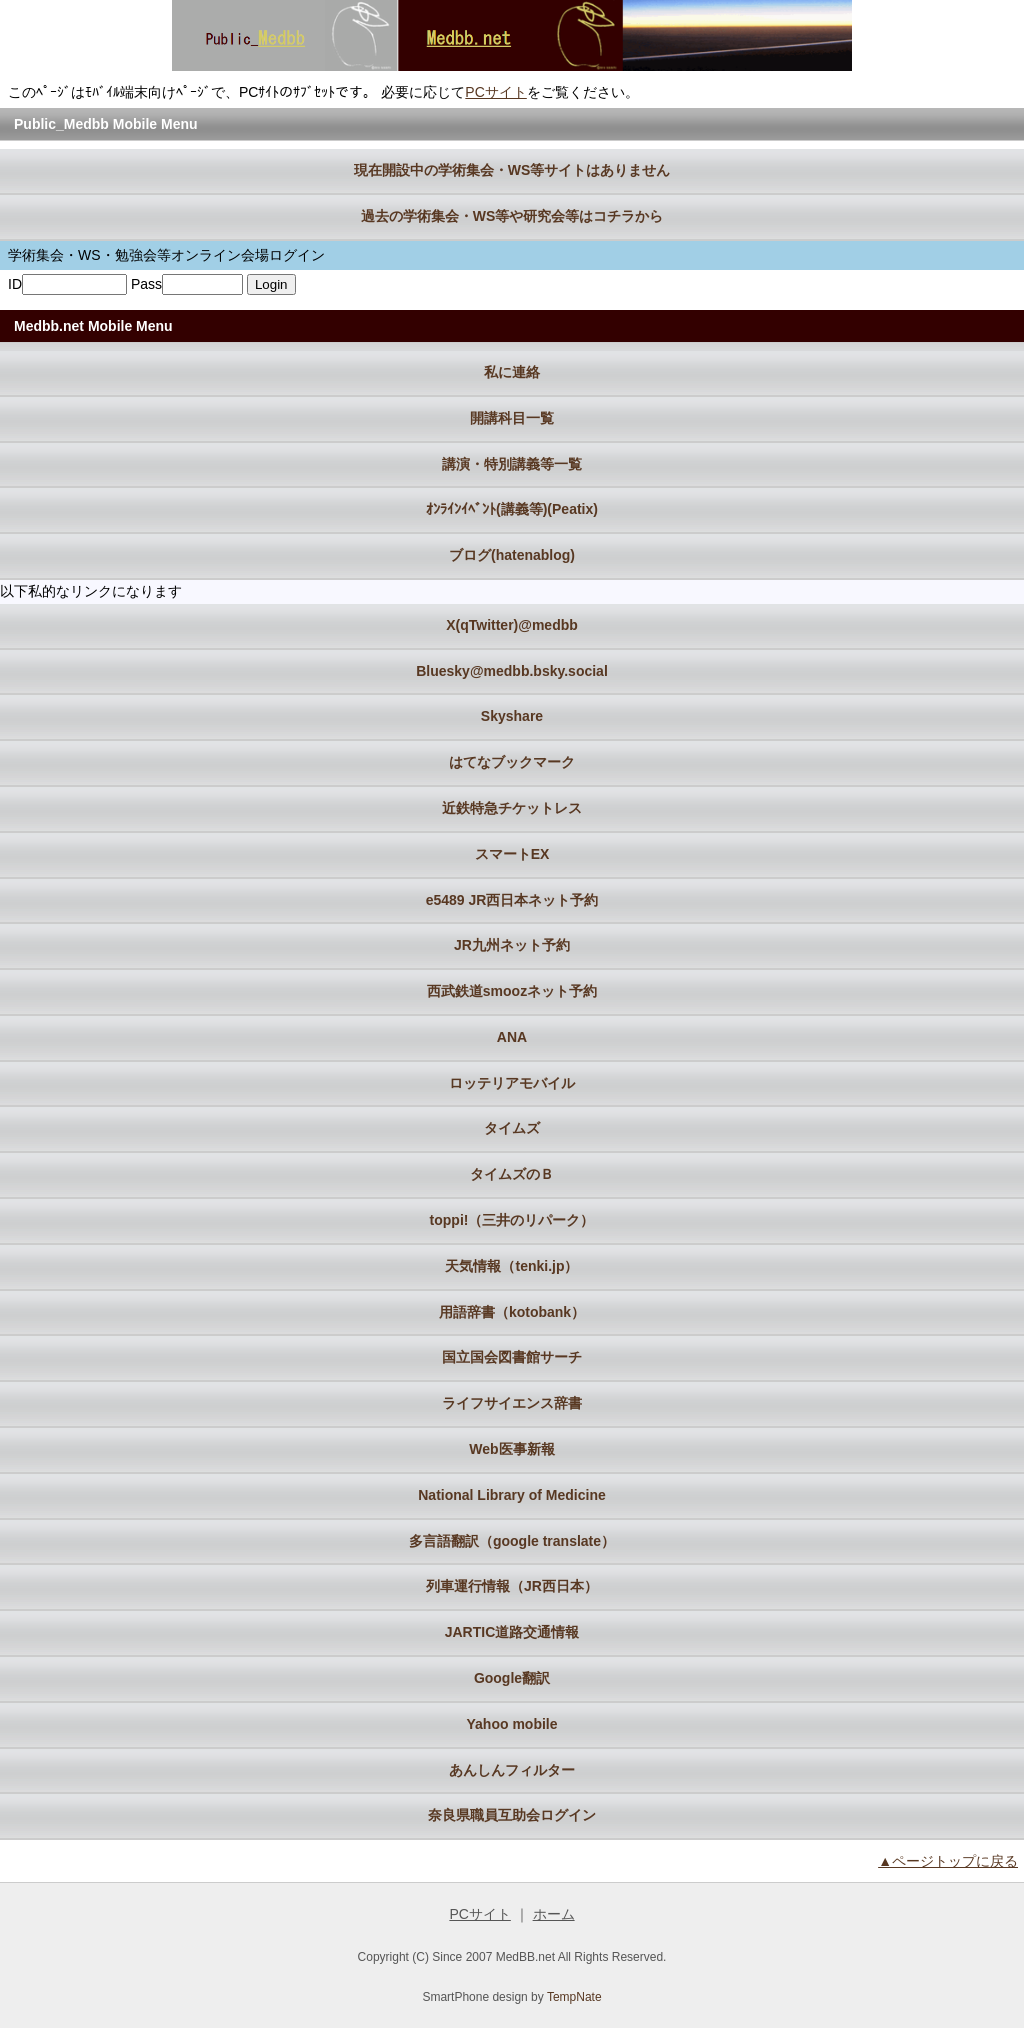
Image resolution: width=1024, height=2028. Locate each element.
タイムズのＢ (512, 1174)
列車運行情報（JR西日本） (512, 1586)
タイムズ (512, 1128)
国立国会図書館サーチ (512, 1357)
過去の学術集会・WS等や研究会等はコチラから (512, 216)
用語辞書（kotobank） (512, 1312)
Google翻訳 (512, 1678)
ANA (512, 1037)
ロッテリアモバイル (512, 1083)
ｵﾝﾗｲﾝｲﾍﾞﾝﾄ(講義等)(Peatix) (512, 509)
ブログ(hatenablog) (512, 555)
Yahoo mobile (511, 1724)
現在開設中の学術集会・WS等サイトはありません (512, 170)
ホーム (554, 1914)
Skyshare (512, 716)
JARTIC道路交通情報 (512, 1632)
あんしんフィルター (512, 1770)
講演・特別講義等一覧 (512, 464)
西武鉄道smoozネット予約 (512, 991)
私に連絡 (512, 372)
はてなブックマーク (512, 762)
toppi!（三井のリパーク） (512, 1220)
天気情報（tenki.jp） (511, 1266)
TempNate (574, 1997)
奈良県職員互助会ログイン (512, 1815)
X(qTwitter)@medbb (512, 625)
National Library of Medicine (511, 1495)
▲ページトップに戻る (948, 1861)
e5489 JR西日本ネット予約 (512, 900)
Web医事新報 (511, 1449)
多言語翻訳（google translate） (512, 1541)
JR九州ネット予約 (512, 945)
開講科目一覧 (512, 418)
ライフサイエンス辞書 (512, 1403)
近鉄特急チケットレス (512, 808)
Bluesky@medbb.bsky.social (512, 671)
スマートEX (512, 854)
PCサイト (495, 92)
